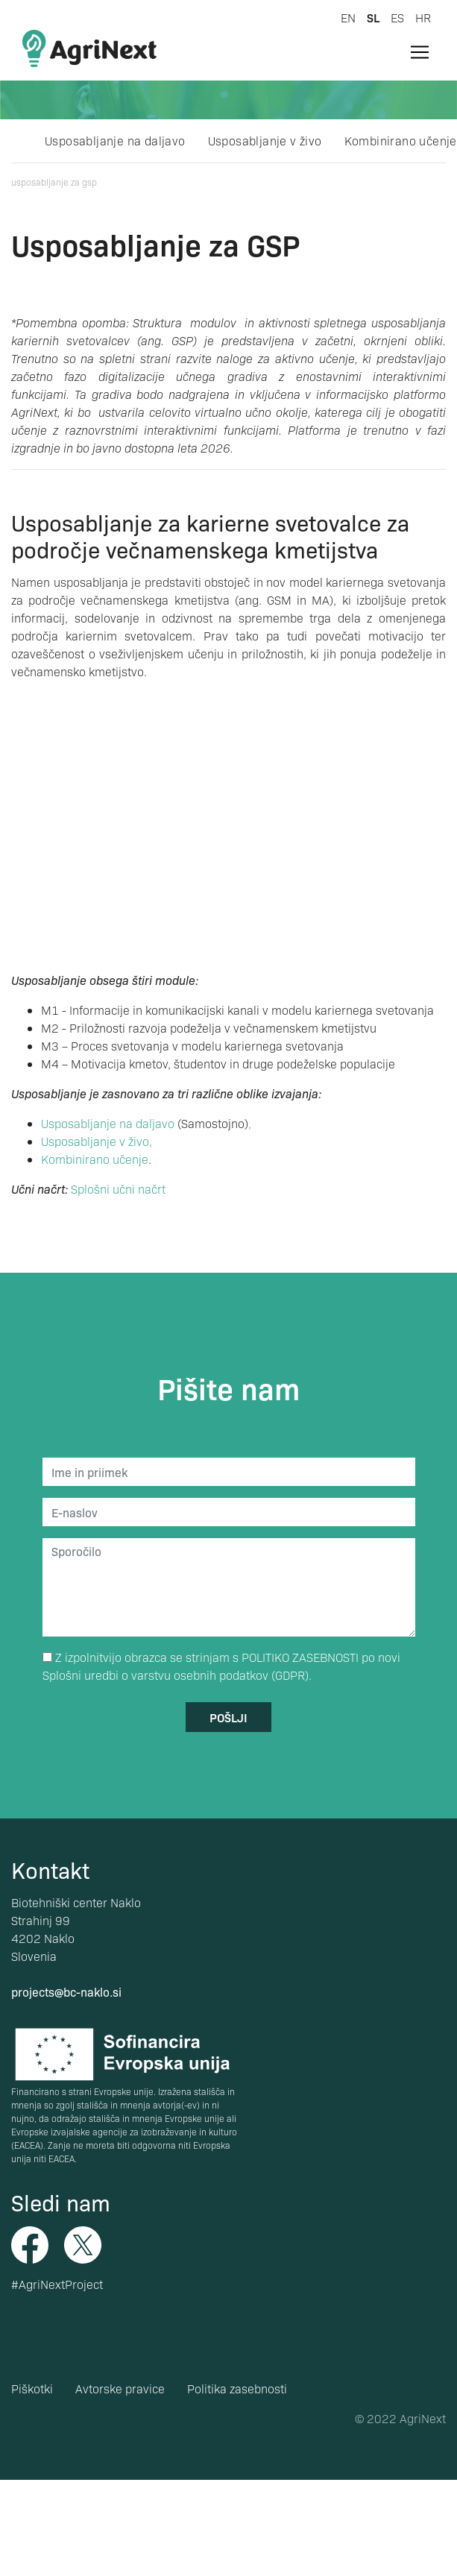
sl (373, 17)
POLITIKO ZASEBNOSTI (300, 1657)
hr (423, 17)
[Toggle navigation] (420, 52)
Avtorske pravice (120, 2388)
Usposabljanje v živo (265, 140)
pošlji (228, 1717)
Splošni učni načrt (118, 1189)
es (397, 17)
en (348, 17)
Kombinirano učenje (400, 140)
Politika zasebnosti (237, 2388)
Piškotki (32, 2388)
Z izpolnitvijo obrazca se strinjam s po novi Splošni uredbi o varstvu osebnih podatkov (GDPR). (221, 1666)
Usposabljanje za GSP (54, 182)
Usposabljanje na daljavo (115, 140)
